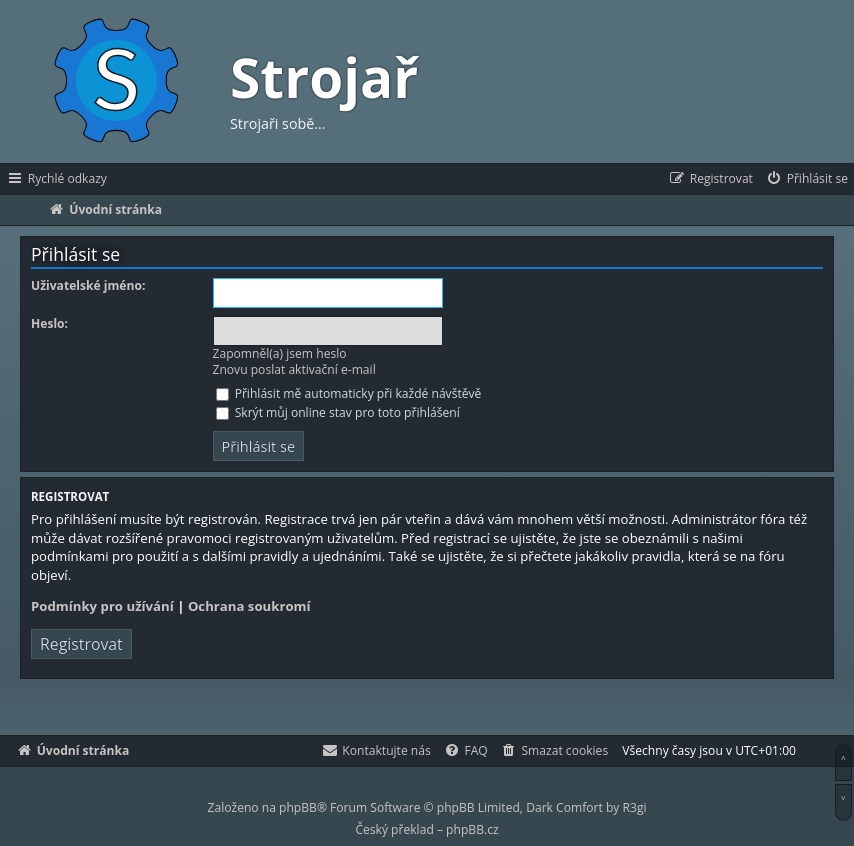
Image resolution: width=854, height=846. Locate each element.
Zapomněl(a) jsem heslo (280, 353)
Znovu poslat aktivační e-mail (294, 369)
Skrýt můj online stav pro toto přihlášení (338, 412)
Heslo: (49, 324)
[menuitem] (806, 179)
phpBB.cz (472, 829)
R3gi (635, 807)
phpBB (298, 807)
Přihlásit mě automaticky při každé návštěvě (349, 393)
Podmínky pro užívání (102, 606)
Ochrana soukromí (249, 606)
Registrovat (81, 644)
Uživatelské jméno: (88, 286)
